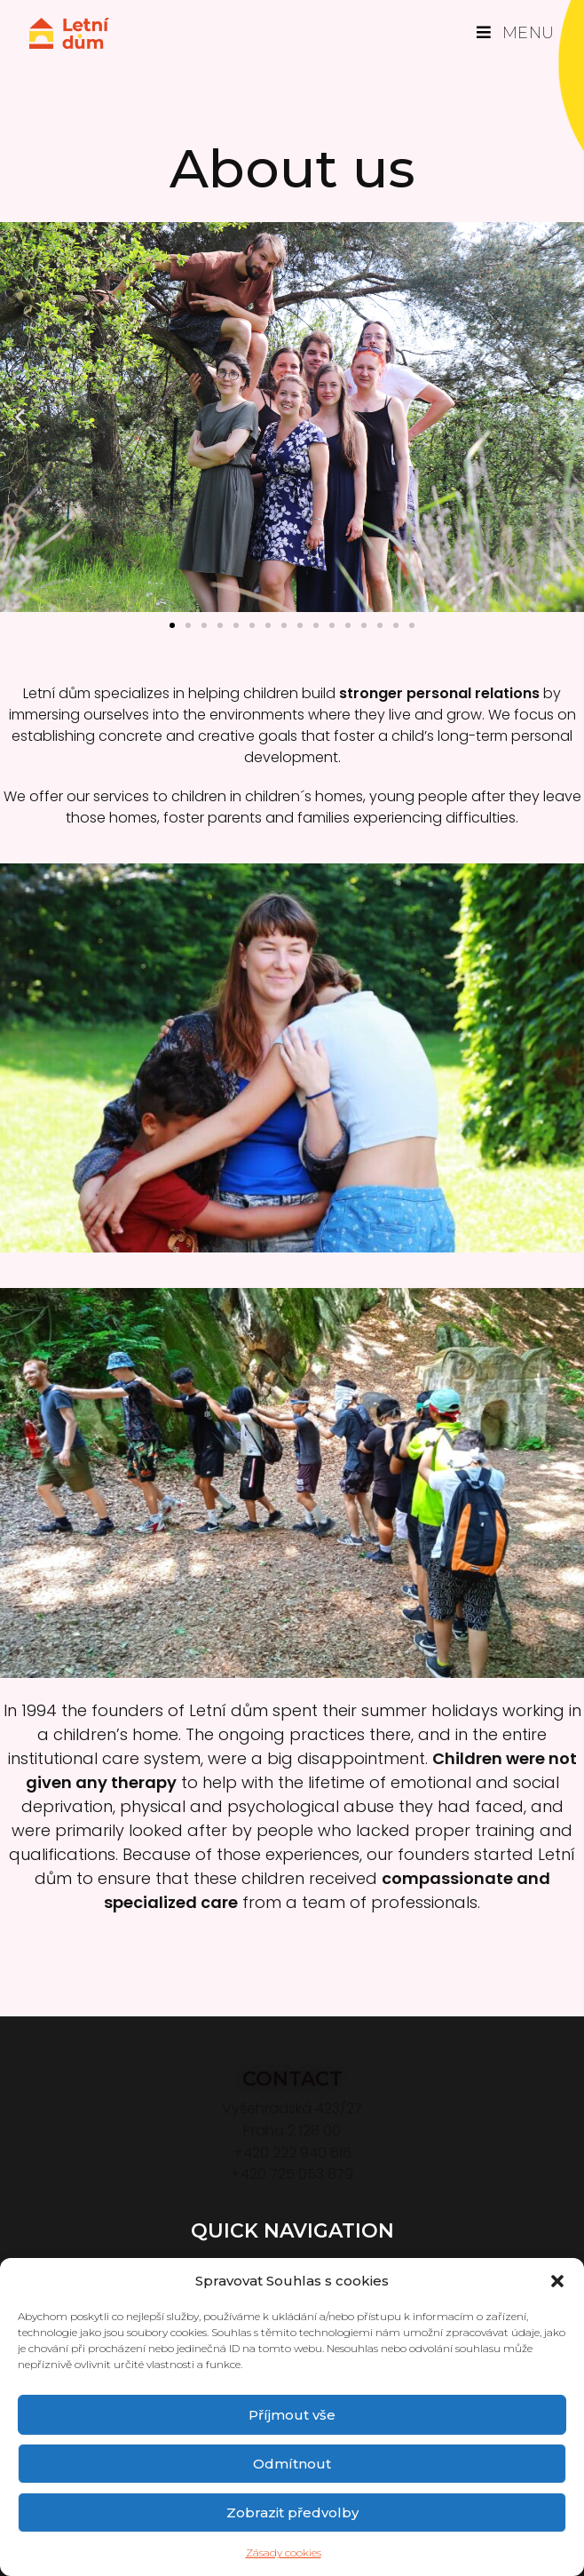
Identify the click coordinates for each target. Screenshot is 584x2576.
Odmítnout (292, 2463)
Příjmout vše (292, 2414)
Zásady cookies (283, 2552)
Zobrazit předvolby (292, 2512)
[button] (557, 2281)
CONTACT (292, 2079)
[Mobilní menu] (516, 33)
